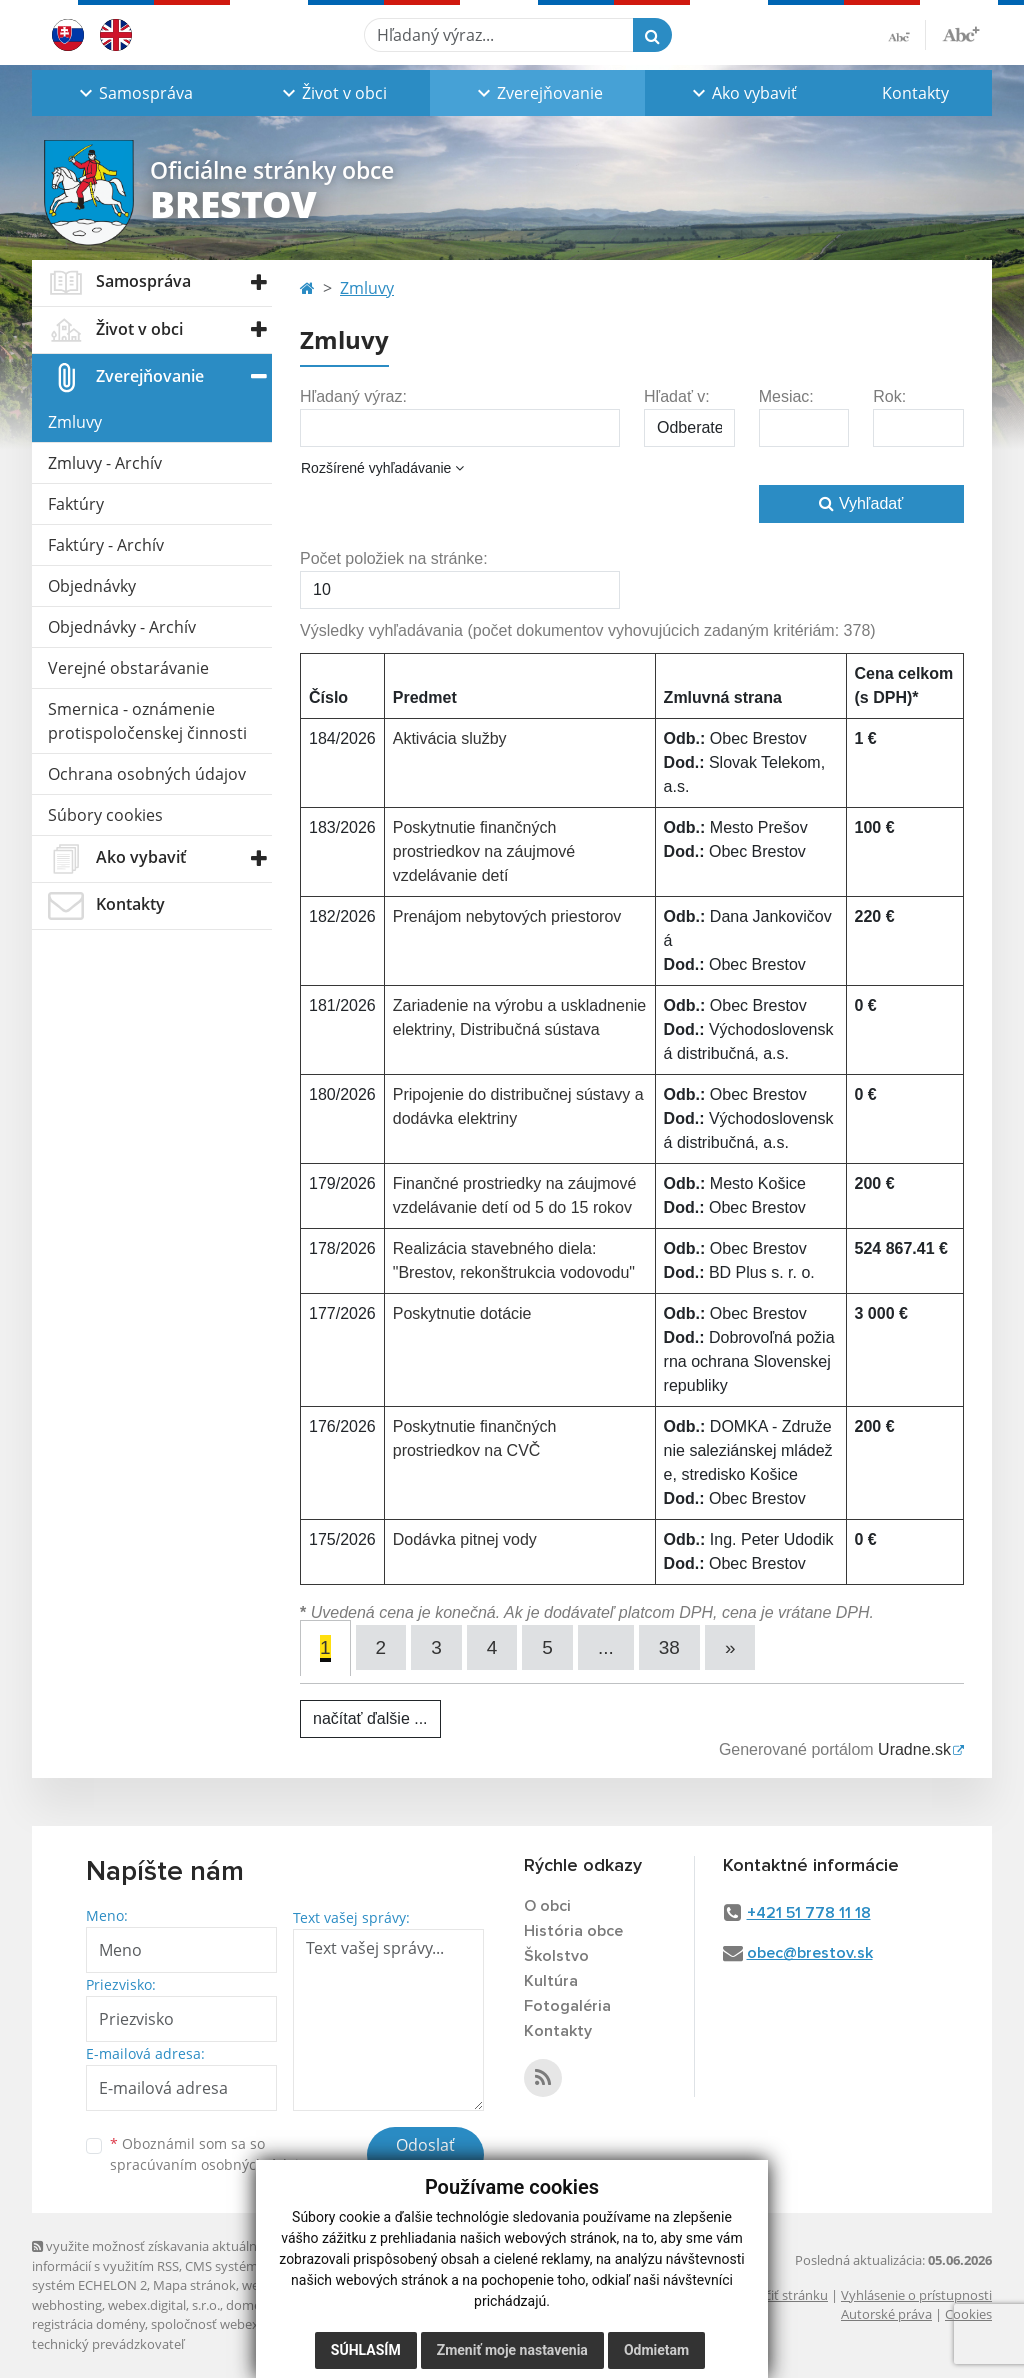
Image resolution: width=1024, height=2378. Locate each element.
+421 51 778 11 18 (809, 1913)
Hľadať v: (677, 396)
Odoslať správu (425, 2157)
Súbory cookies (105, 815)
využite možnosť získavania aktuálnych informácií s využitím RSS (155, 2255)
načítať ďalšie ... (370, 1718)
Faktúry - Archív (106, 545)
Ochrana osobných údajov (147, 774)
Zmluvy (75, 422)
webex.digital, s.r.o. (164, 2305)
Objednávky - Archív (122, 627)
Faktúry (76, 504)
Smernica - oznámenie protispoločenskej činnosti (147, 721)
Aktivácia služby (450, 738)
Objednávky (92, 586)
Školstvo (556, 1956)
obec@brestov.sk (810, 1953)
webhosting (67, 2305)
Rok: (889, 396)
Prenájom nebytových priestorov (507, 916)
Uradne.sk (914, 1749)
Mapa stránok (194, 2285)
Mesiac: (786, 396)
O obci (547, 1906)
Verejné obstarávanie (128, 668)
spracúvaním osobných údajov (212, 2164)
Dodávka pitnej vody (465, 1539)
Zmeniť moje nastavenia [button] (512, 2350)
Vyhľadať (861, 503)
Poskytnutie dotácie (462, 1313)
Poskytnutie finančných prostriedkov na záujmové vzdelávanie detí (484, 851)
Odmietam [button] (656, 2350)
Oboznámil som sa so (212, 2154)
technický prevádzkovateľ (108, 2344)
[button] (133, 93)
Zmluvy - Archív (105, 463)
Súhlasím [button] (366, 2350)
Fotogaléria (567, 2006)
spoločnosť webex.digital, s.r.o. (241, 2324)
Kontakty (915, 93)
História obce (573, 1931)
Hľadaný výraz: (353, 396)
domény (250, 2305)
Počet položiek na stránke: (394, 558)
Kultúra (551, 1981)
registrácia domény (88, 2324)
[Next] (730, 1647)
